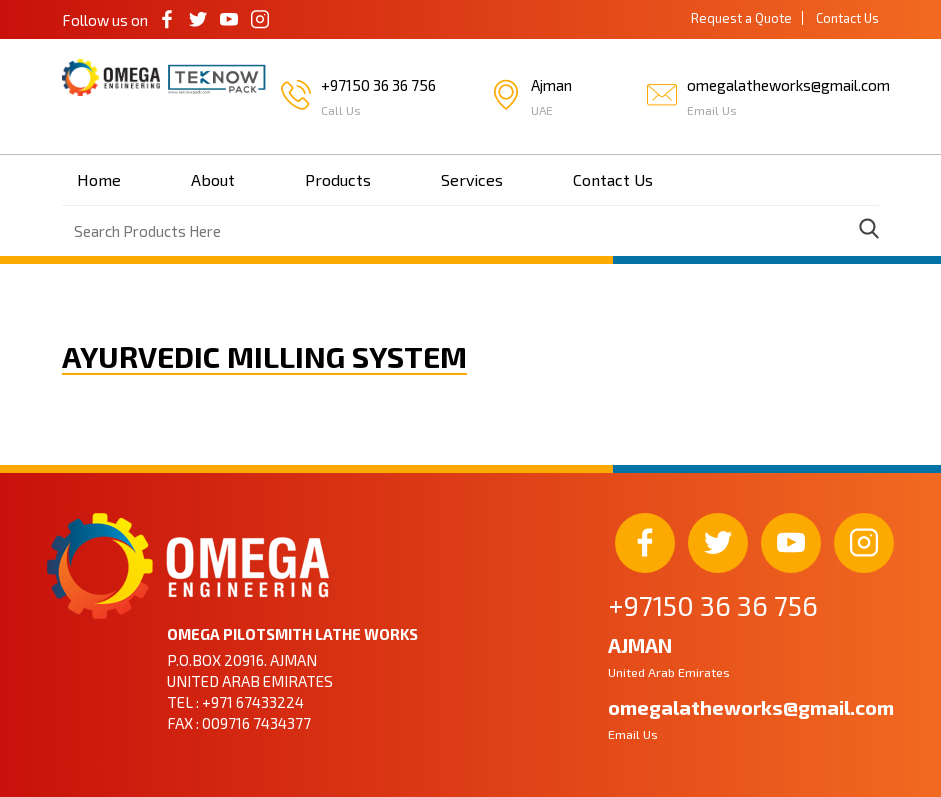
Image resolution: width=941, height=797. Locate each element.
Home (99, 179)
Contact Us (847, 18)
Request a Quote (741, 18)
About (213, 179)
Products (338, 179)
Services (472, 179)
